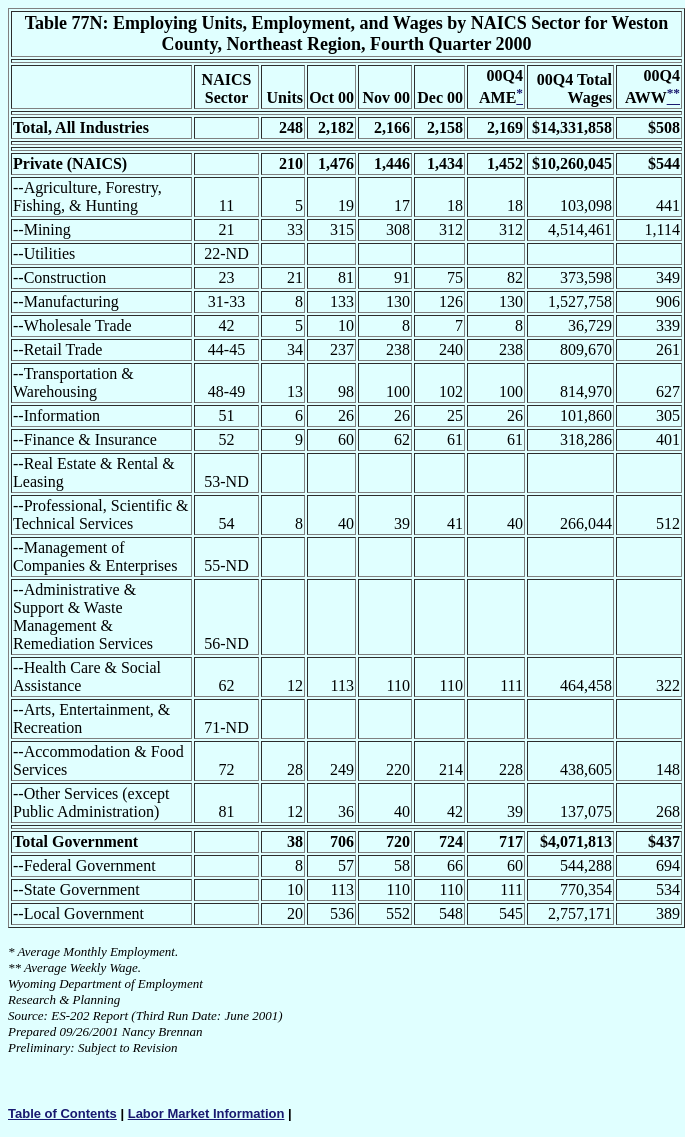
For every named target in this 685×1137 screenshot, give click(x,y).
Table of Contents (62, 1113)
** (14, 967)
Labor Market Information (206, 1113)
